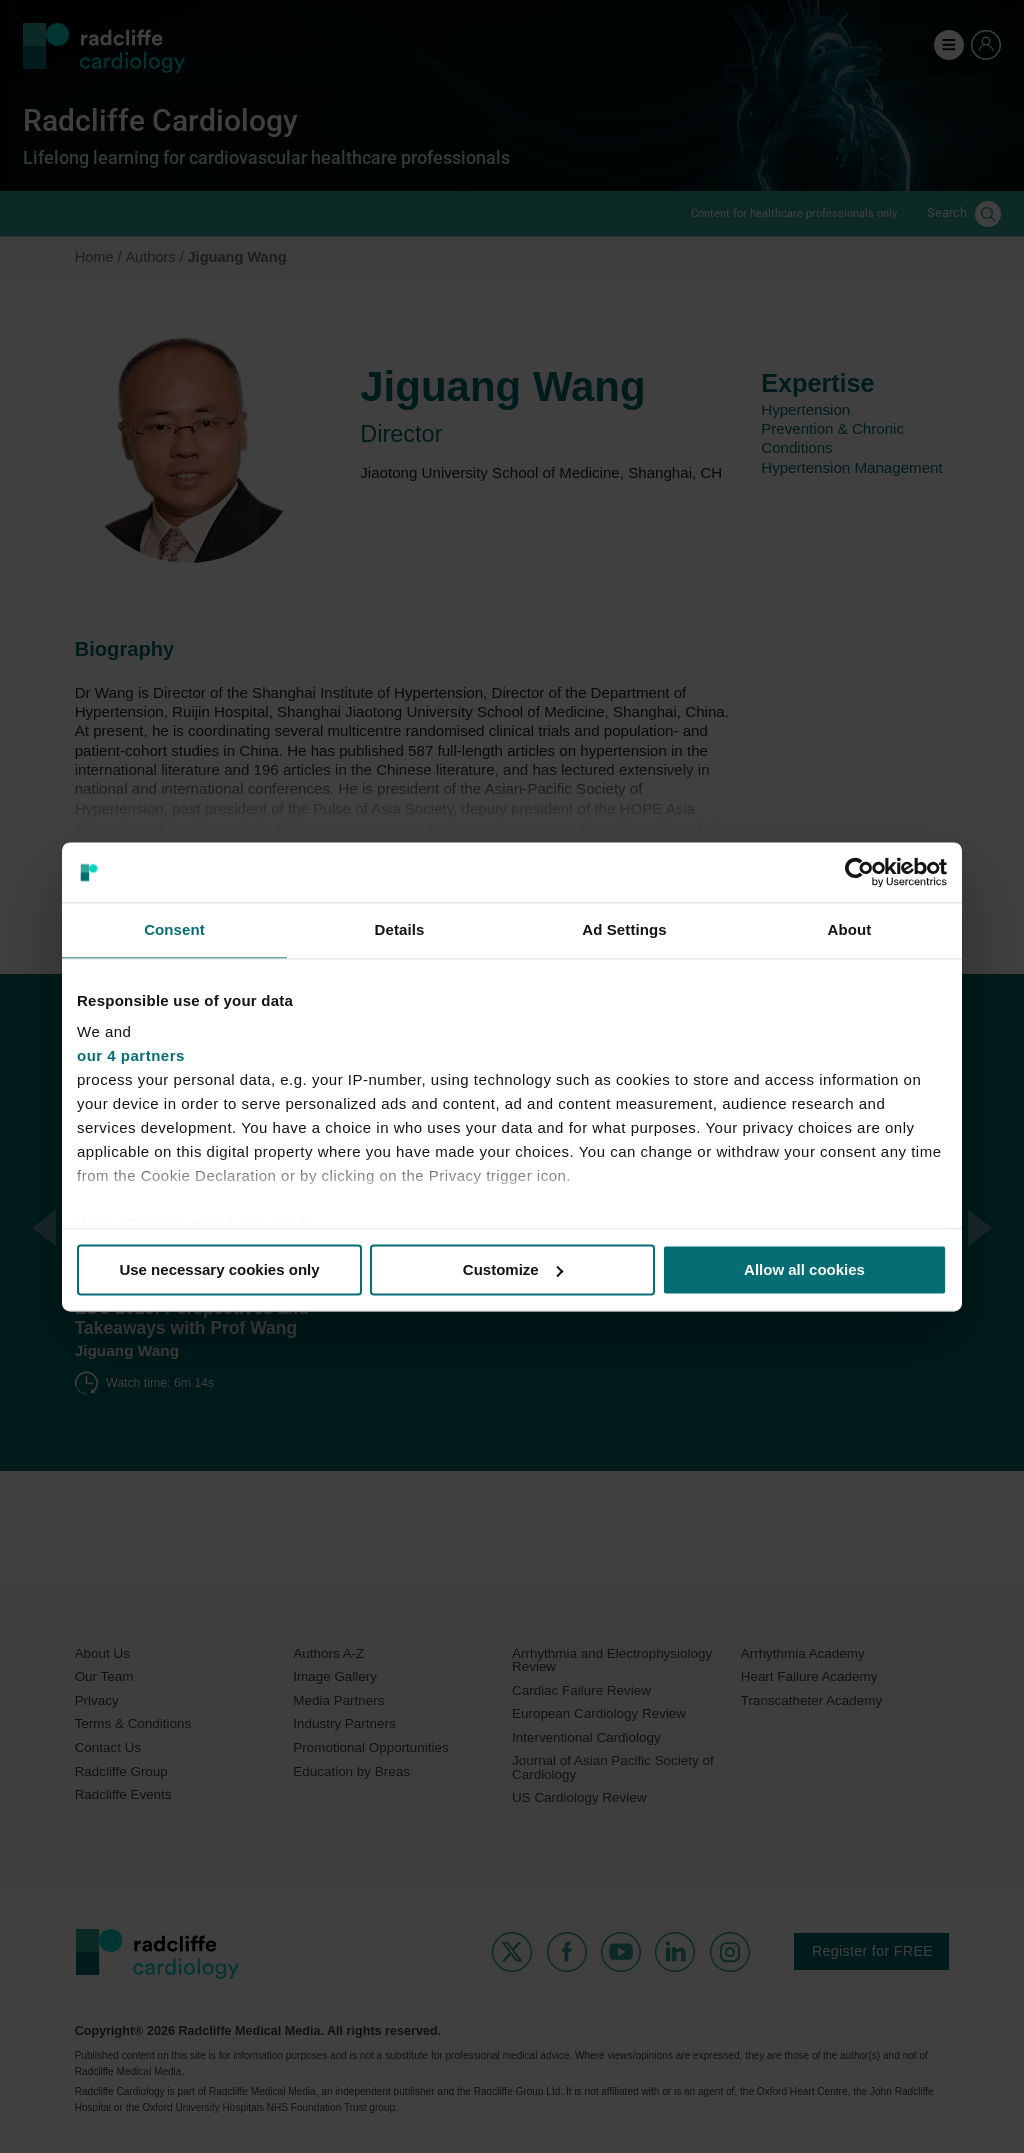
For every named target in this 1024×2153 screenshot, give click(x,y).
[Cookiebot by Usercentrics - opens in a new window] (859, 872)
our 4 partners (131, 1055)
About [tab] (850, 929)
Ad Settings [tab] (624, 929)
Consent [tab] (174, 929)
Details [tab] (400, 929)
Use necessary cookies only (219, 1269)
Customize (513, 1269)
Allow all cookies (804, 1269)
